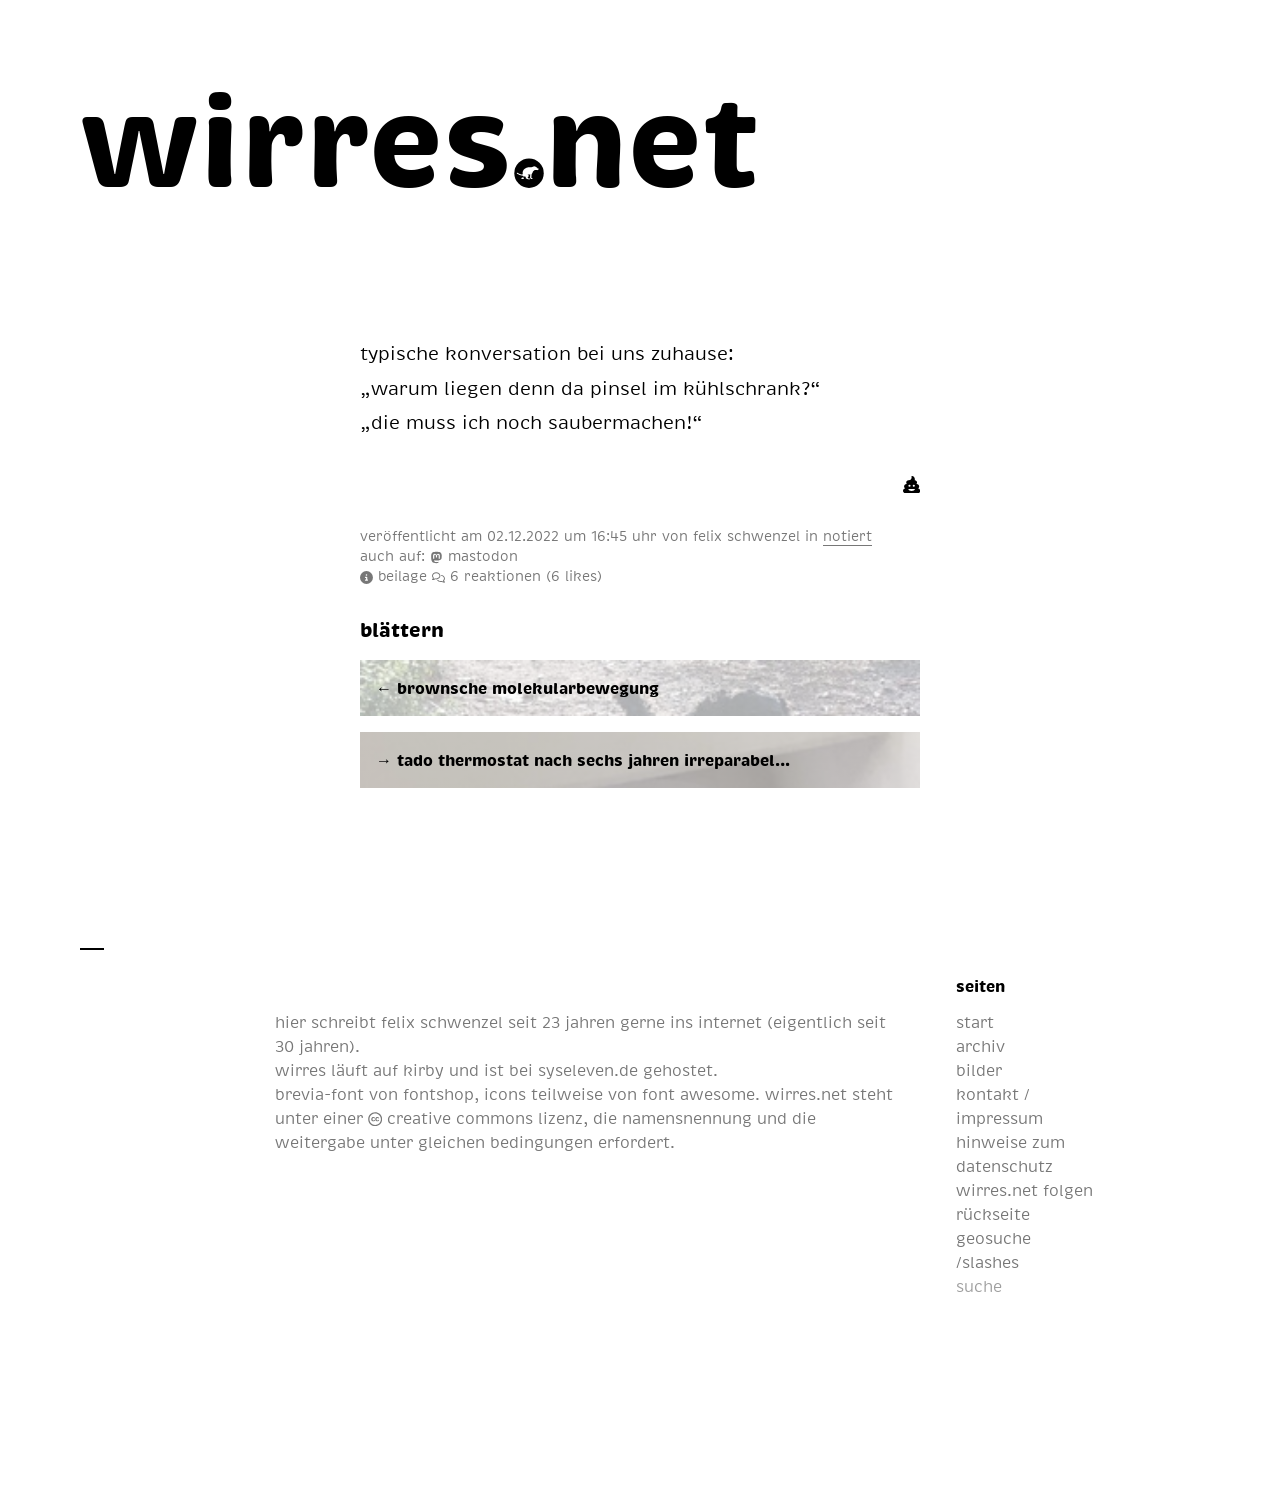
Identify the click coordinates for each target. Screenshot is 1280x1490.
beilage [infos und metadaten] (393, 575)
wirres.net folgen (1024, 1190)
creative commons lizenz (475, 1118)
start (975, 1022)
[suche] (1055, 1286)
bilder (979, 1070)
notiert (847, 535)
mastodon (474, 555)
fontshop (438, 1094)
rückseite (993, 1214)
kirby (423, 1070)
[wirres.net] (420, 136)
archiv (980, 1046)
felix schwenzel (746, 535)
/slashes (987, 1262)
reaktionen (517, 575)
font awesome (698, 1094)
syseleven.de (588, 1070)
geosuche (993, 1238)
